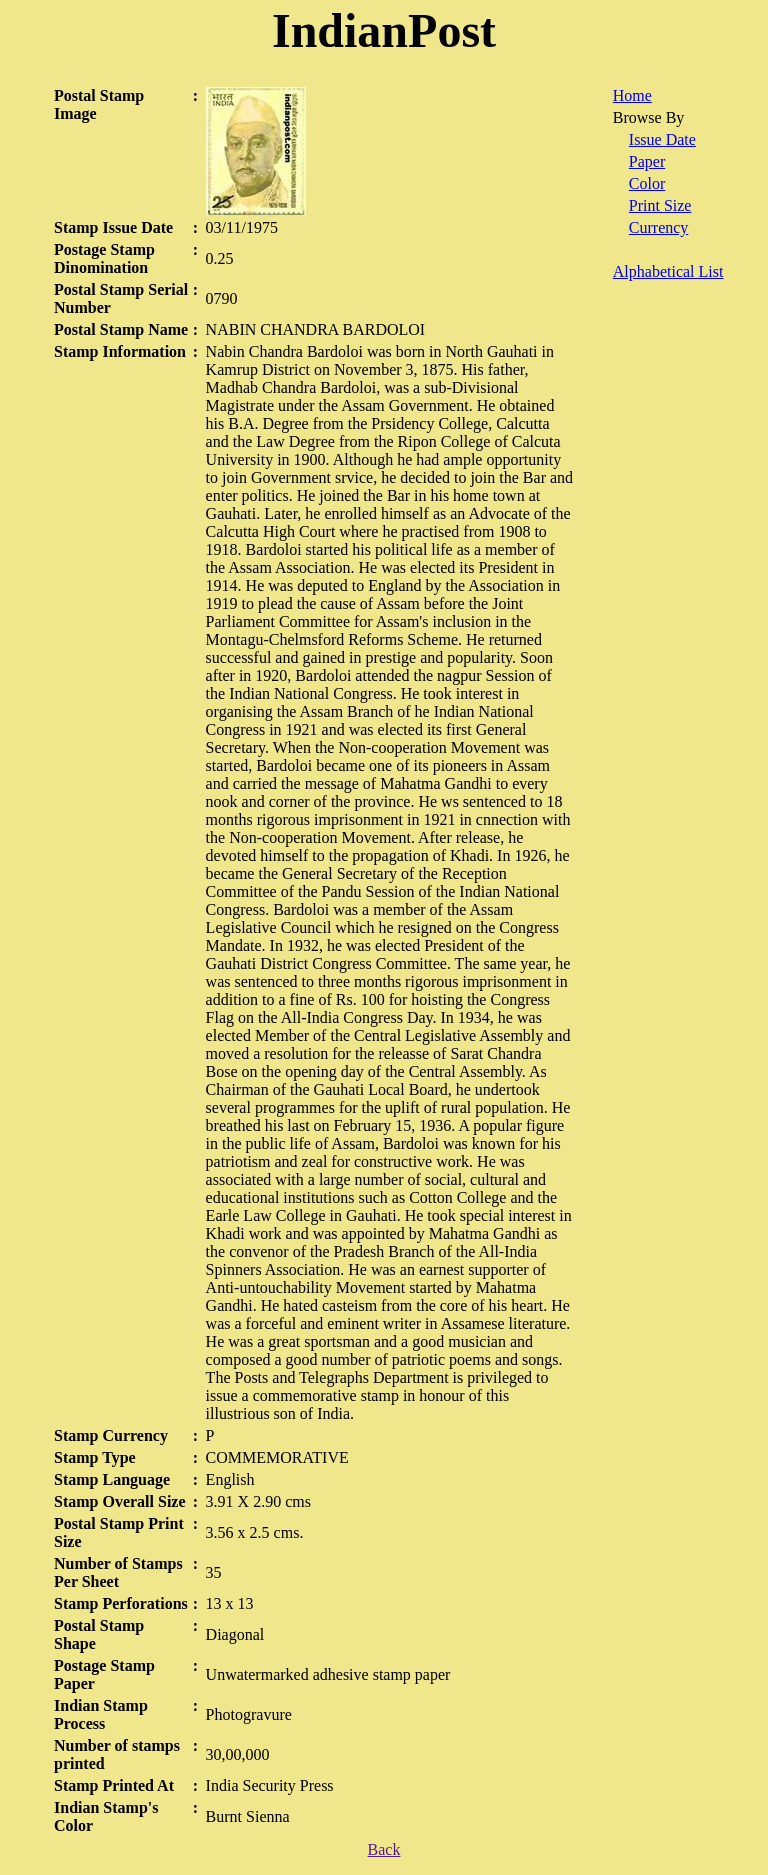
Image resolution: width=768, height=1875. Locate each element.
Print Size (660, 205)
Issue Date (662, 139)
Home (632, 95)
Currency (659, 227)
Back (384, 1849)
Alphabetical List (668, 271)
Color (647, 183)
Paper (647, 161)
